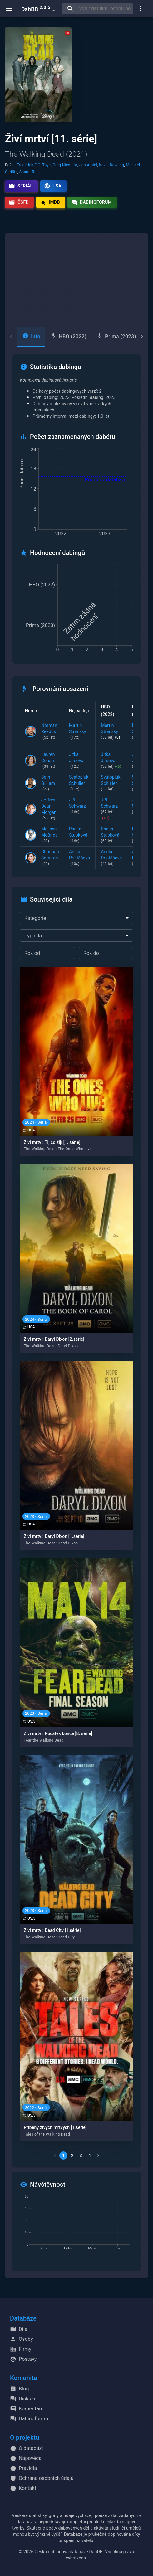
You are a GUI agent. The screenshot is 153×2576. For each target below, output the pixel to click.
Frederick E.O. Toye (34, 165)
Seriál (21, 186)
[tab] (31, 337)
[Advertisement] (76, 279)
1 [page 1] (63, 2155)
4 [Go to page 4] (89, 2155)
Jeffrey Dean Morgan (50, 809)
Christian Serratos (50, 858)
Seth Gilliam (50, 784)
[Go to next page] (98, 2155)
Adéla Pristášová (79, 858)
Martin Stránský (79, 732)
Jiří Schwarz (79, 806)
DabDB (39, 8)
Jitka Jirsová (79, 761)
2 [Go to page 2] (72, 2155)
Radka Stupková (79, 835)
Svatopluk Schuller (79, 784)
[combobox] (76, 918)
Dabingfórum (91, 202)
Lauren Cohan (50, 761)
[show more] (140, 8)
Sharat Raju (29, 172)
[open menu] (8, 8)
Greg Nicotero (65, 165)
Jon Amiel (88, 165)
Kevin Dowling (111, 165)
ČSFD (19, 202)
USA (53, 186)
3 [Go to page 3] (81, 2155)
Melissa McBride (50, 835)
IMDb (50, 202)
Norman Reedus (50, 732)
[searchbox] (104, 8)
